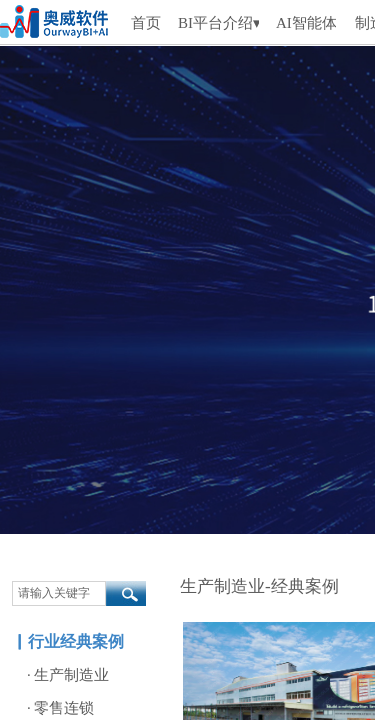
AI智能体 (306, 23)
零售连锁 (64, 708)
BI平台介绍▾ (218, 23)
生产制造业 (71, 675)
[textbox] (59, 593)
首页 (146, 23)
